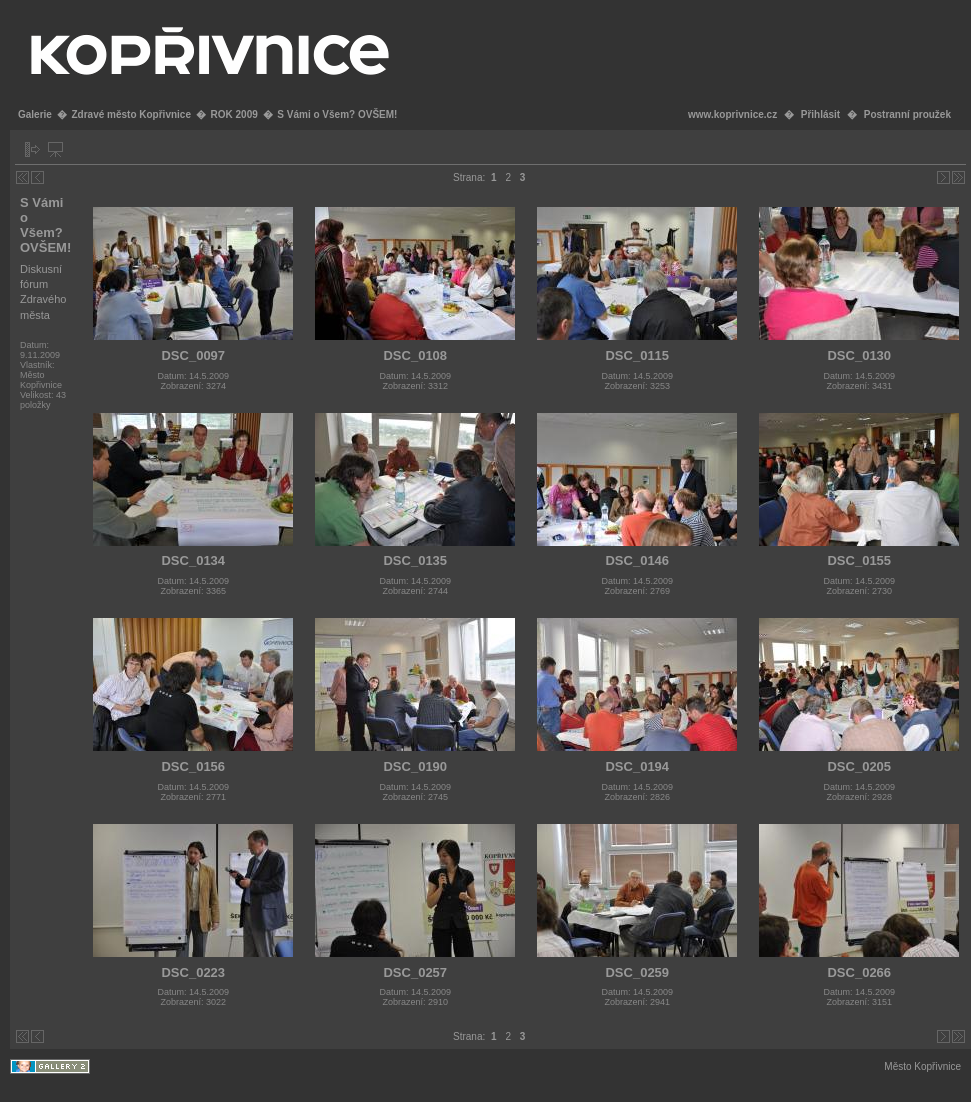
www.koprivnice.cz (732, 114)
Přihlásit (820, 114)
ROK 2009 (234, 114)
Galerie (35, 114)
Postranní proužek (907, 114)
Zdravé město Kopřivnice (130, 114)
